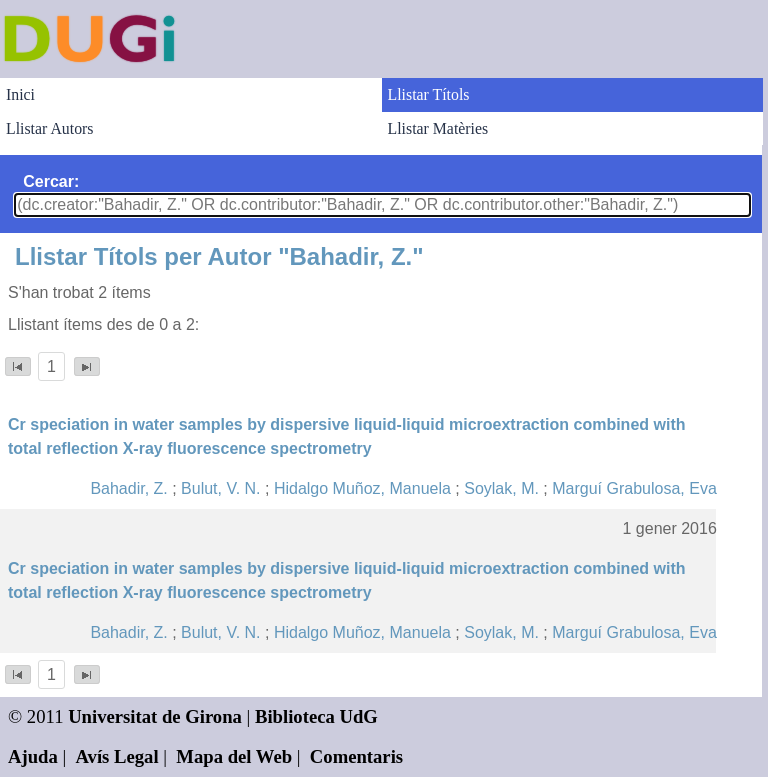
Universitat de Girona (155, 716)
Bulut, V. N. (220, 488)
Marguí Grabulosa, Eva (634, 488)
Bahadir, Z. (128, 488)
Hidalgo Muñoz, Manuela (362, 488)
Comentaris (356, 756)
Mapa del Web (234, 756)
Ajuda (33, 756)
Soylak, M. (501, 488)
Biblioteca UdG (316, 716)
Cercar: (51, 181)
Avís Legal (117, 756)
